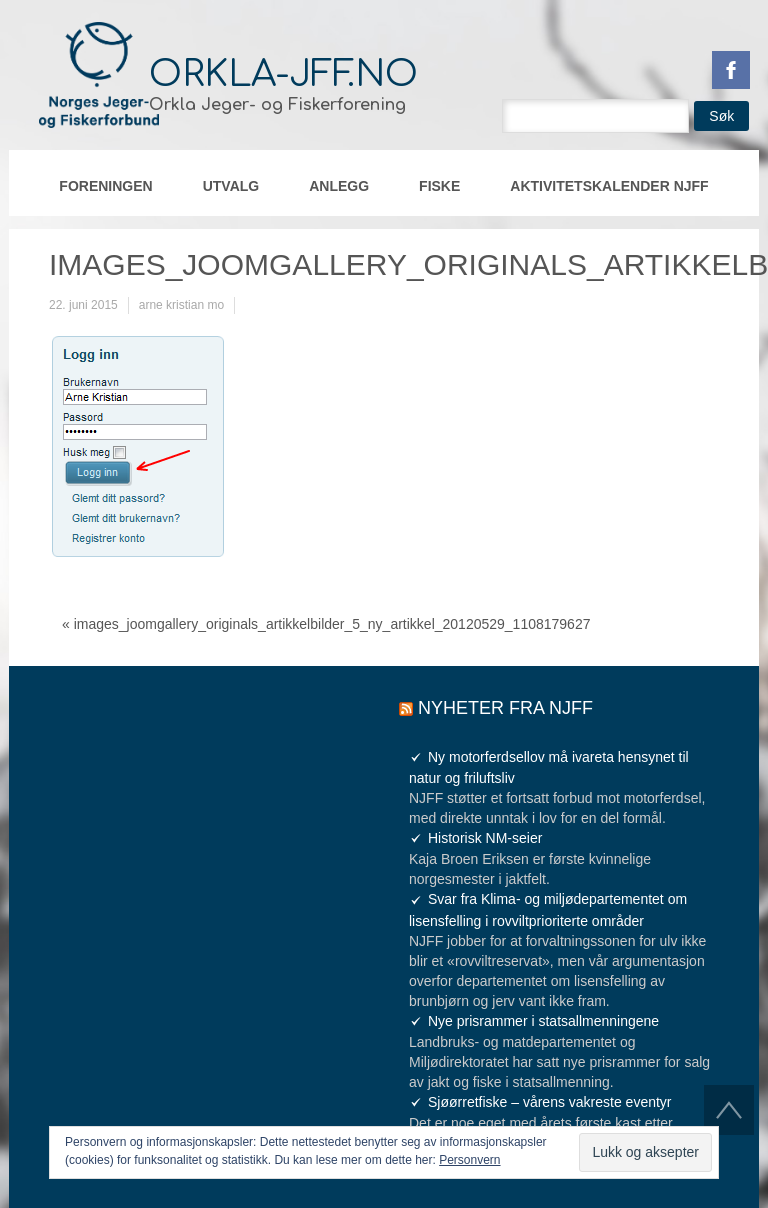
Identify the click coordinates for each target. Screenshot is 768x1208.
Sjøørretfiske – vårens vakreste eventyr (550, 1102)
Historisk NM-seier (485, 838)
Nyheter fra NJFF (505, 708)
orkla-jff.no (283, 74)
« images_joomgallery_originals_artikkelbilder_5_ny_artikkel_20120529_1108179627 (326, 624)
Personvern (469, 1160)
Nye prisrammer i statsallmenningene (543, 1021)
